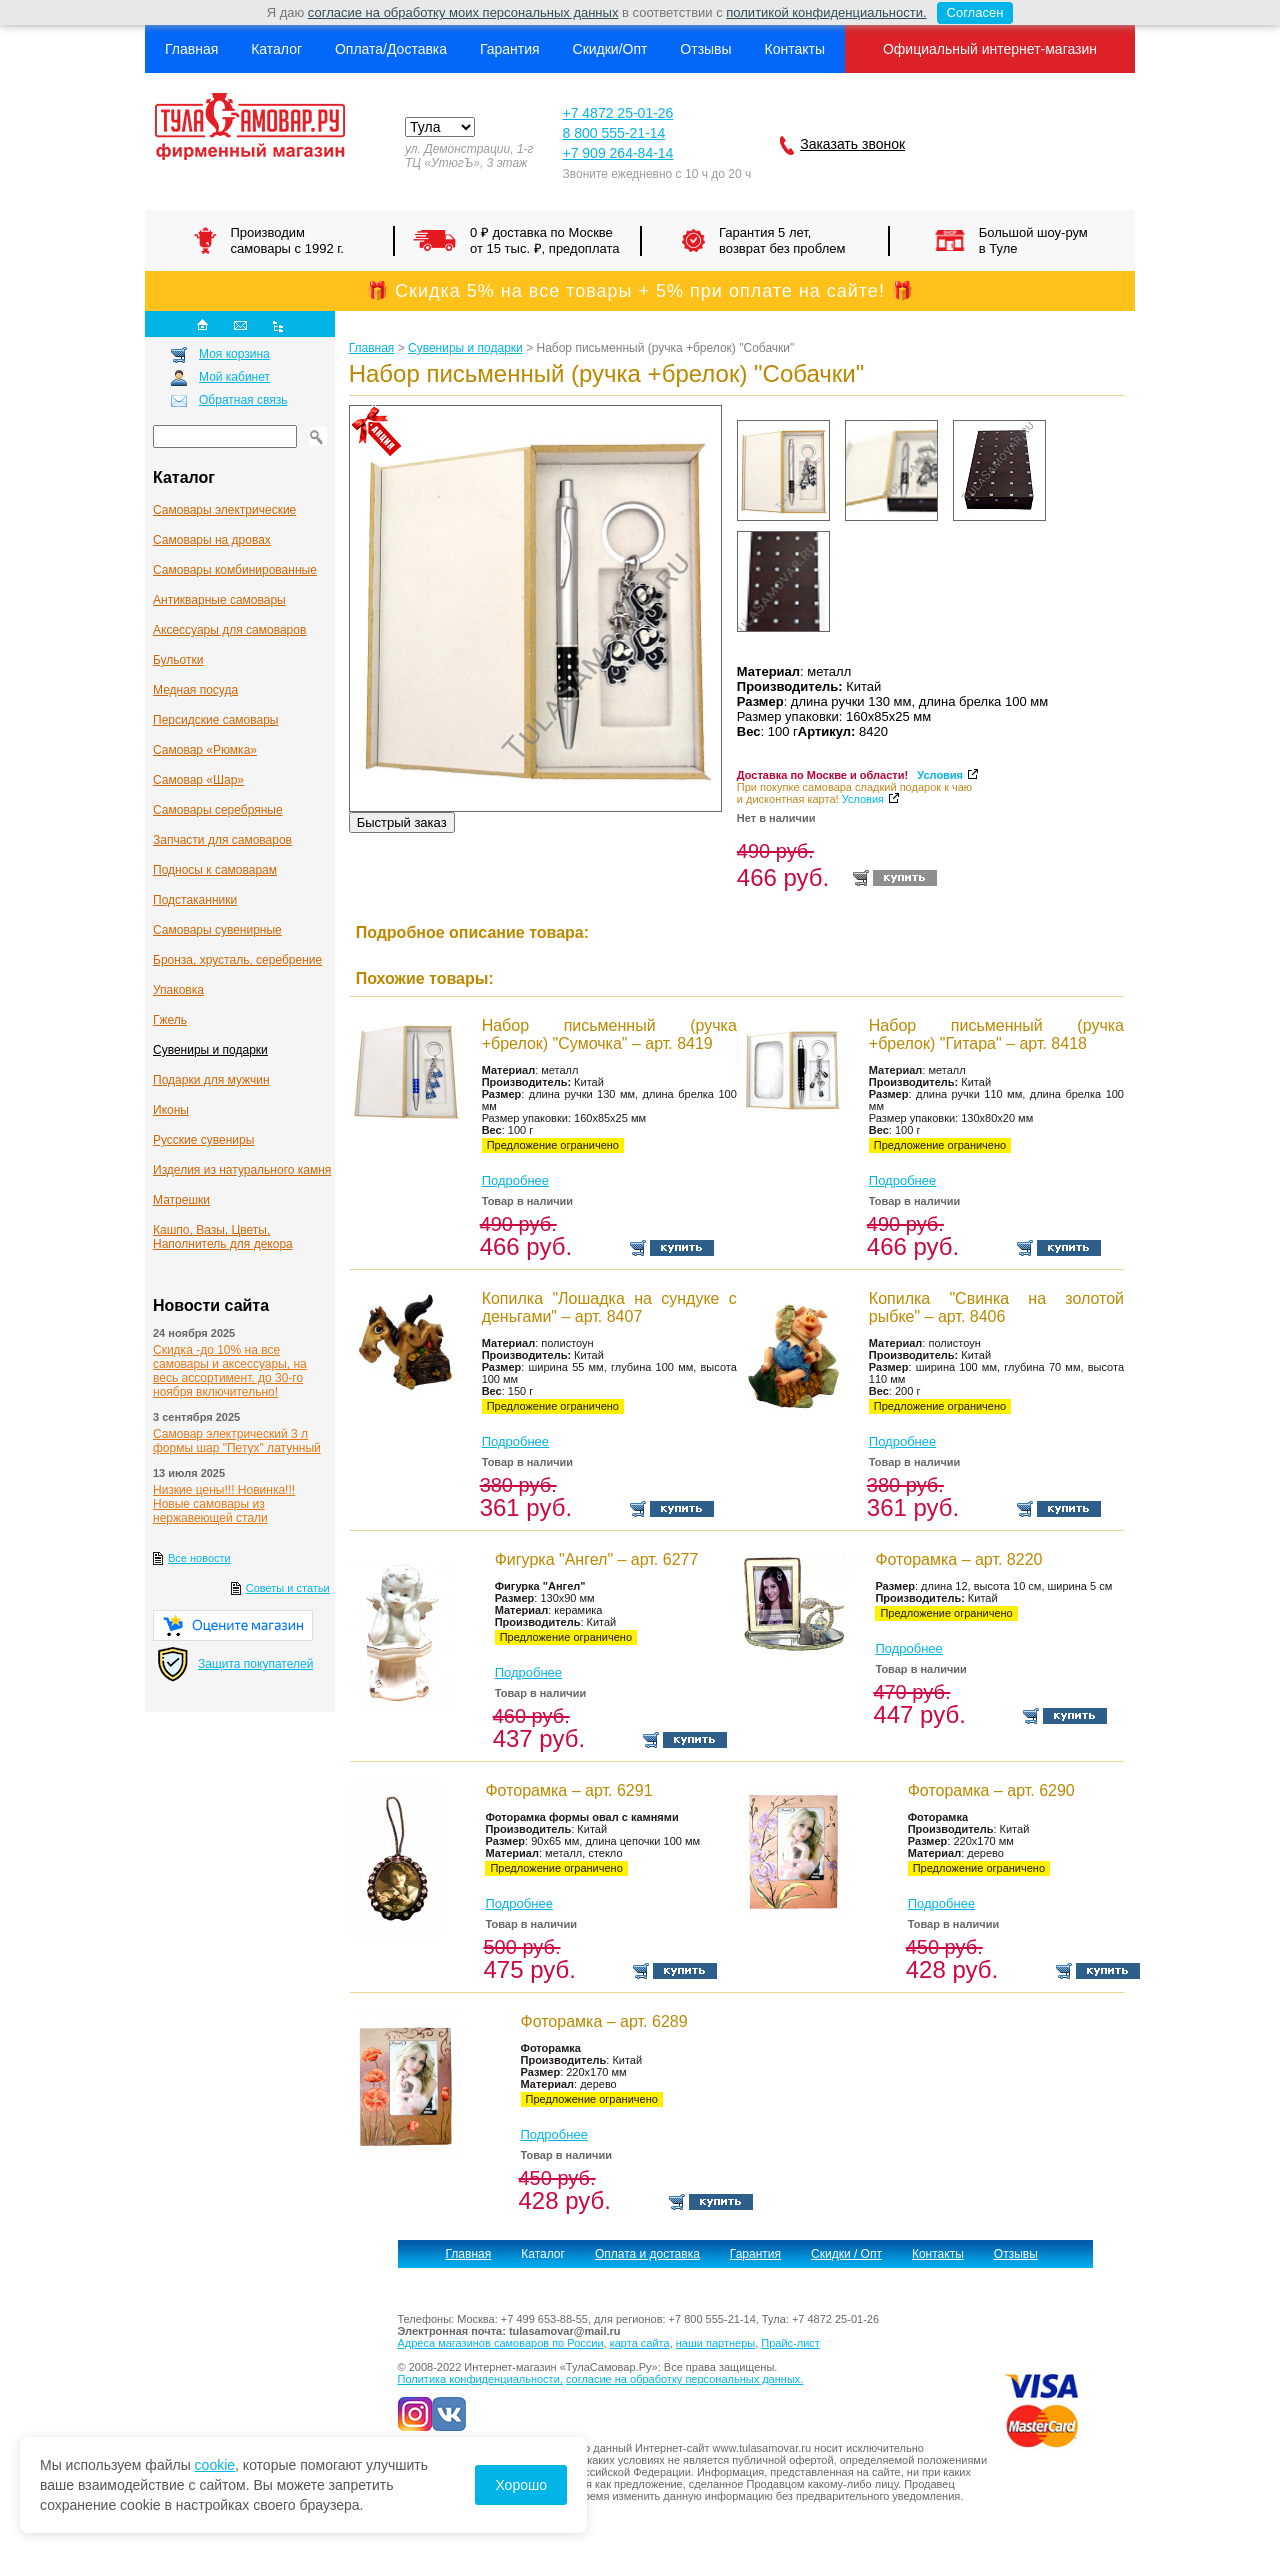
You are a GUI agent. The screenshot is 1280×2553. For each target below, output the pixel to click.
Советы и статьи (288, 1588)
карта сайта (640, 2343)
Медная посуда (195, 690)
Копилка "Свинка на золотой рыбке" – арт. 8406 (996, 1307)
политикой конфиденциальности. (826, 12)
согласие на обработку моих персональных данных (463, 12)
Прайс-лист (790, 2343)
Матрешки (181, 1200)
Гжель (170, 1020)
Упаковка (178, 990)
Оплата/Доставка (391, 49)
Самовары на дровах (212, 540)
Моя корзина (234, 354)
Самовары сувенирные (217, 930)
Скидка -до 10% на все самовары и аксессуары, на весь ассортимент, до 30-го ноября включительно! (230, 1371)
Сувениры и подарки (210, 1050)
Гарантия (510, 49)
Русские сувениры (203, 1140)
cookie (215, 2465)
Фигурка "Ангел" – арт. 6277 (597, 1559)
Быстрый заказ (402, 822)
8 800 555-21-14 (613, 133)
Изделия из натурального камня (242, 1170)
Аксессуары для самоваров (229, 630)
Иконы (171, 1110)
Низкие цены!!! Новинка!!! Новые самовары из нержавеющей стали (224, 1504)
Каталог (276, 49)
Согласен (970, 13)
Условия (940, 775)
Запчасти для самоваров (222, 840)
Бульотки (178, 660)
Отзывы (705, 49)
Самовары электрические (224, 510)
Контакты (794, 49)
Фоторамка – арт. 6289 (604, 2021)
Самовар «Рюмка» (205, 750)
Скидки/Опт (610, 49)
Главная (191, 49)
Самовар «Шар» (198, 780)
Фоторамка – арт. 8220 (958, 1559)
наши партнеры (715, 2343)
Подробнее (515, 1180)
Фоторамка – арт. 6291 (568, 1790)
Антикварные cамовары (219, 600)
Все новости (199, 1558)
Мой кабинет (234, 377)
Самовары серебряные (218, 810)
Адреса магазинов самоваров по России (501, 2343)
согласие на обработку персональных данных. (684, 2379)
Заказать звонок (852, 144)
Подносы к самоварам (215, 870)
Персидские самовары (215, 720)
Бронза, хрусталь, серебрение (237, 960)
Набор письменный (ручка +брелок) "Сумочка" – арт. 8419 (609, 1034)
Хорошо (521, 2485)
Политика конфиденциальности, (480, 2379)
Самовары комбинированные (235, 570)
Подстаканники (195, 900)
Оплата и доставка (647, 2254)
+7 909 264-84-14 (617, 153)
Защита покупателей (255, 1664)
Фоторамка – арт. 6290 (991, 1790)
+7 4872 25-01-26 (617, 113)
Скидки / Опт (846, 2254)
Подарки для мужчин (211, 1080)
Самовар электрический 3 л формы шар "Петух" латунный (237, 1441)
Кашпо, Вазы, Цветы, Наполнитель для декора (223, 1237)
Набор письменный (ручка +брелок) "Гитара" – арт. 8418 (996, 1034)
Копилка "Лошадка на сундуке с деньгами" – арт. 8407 (609, 1307)
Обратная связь (243, 400)
